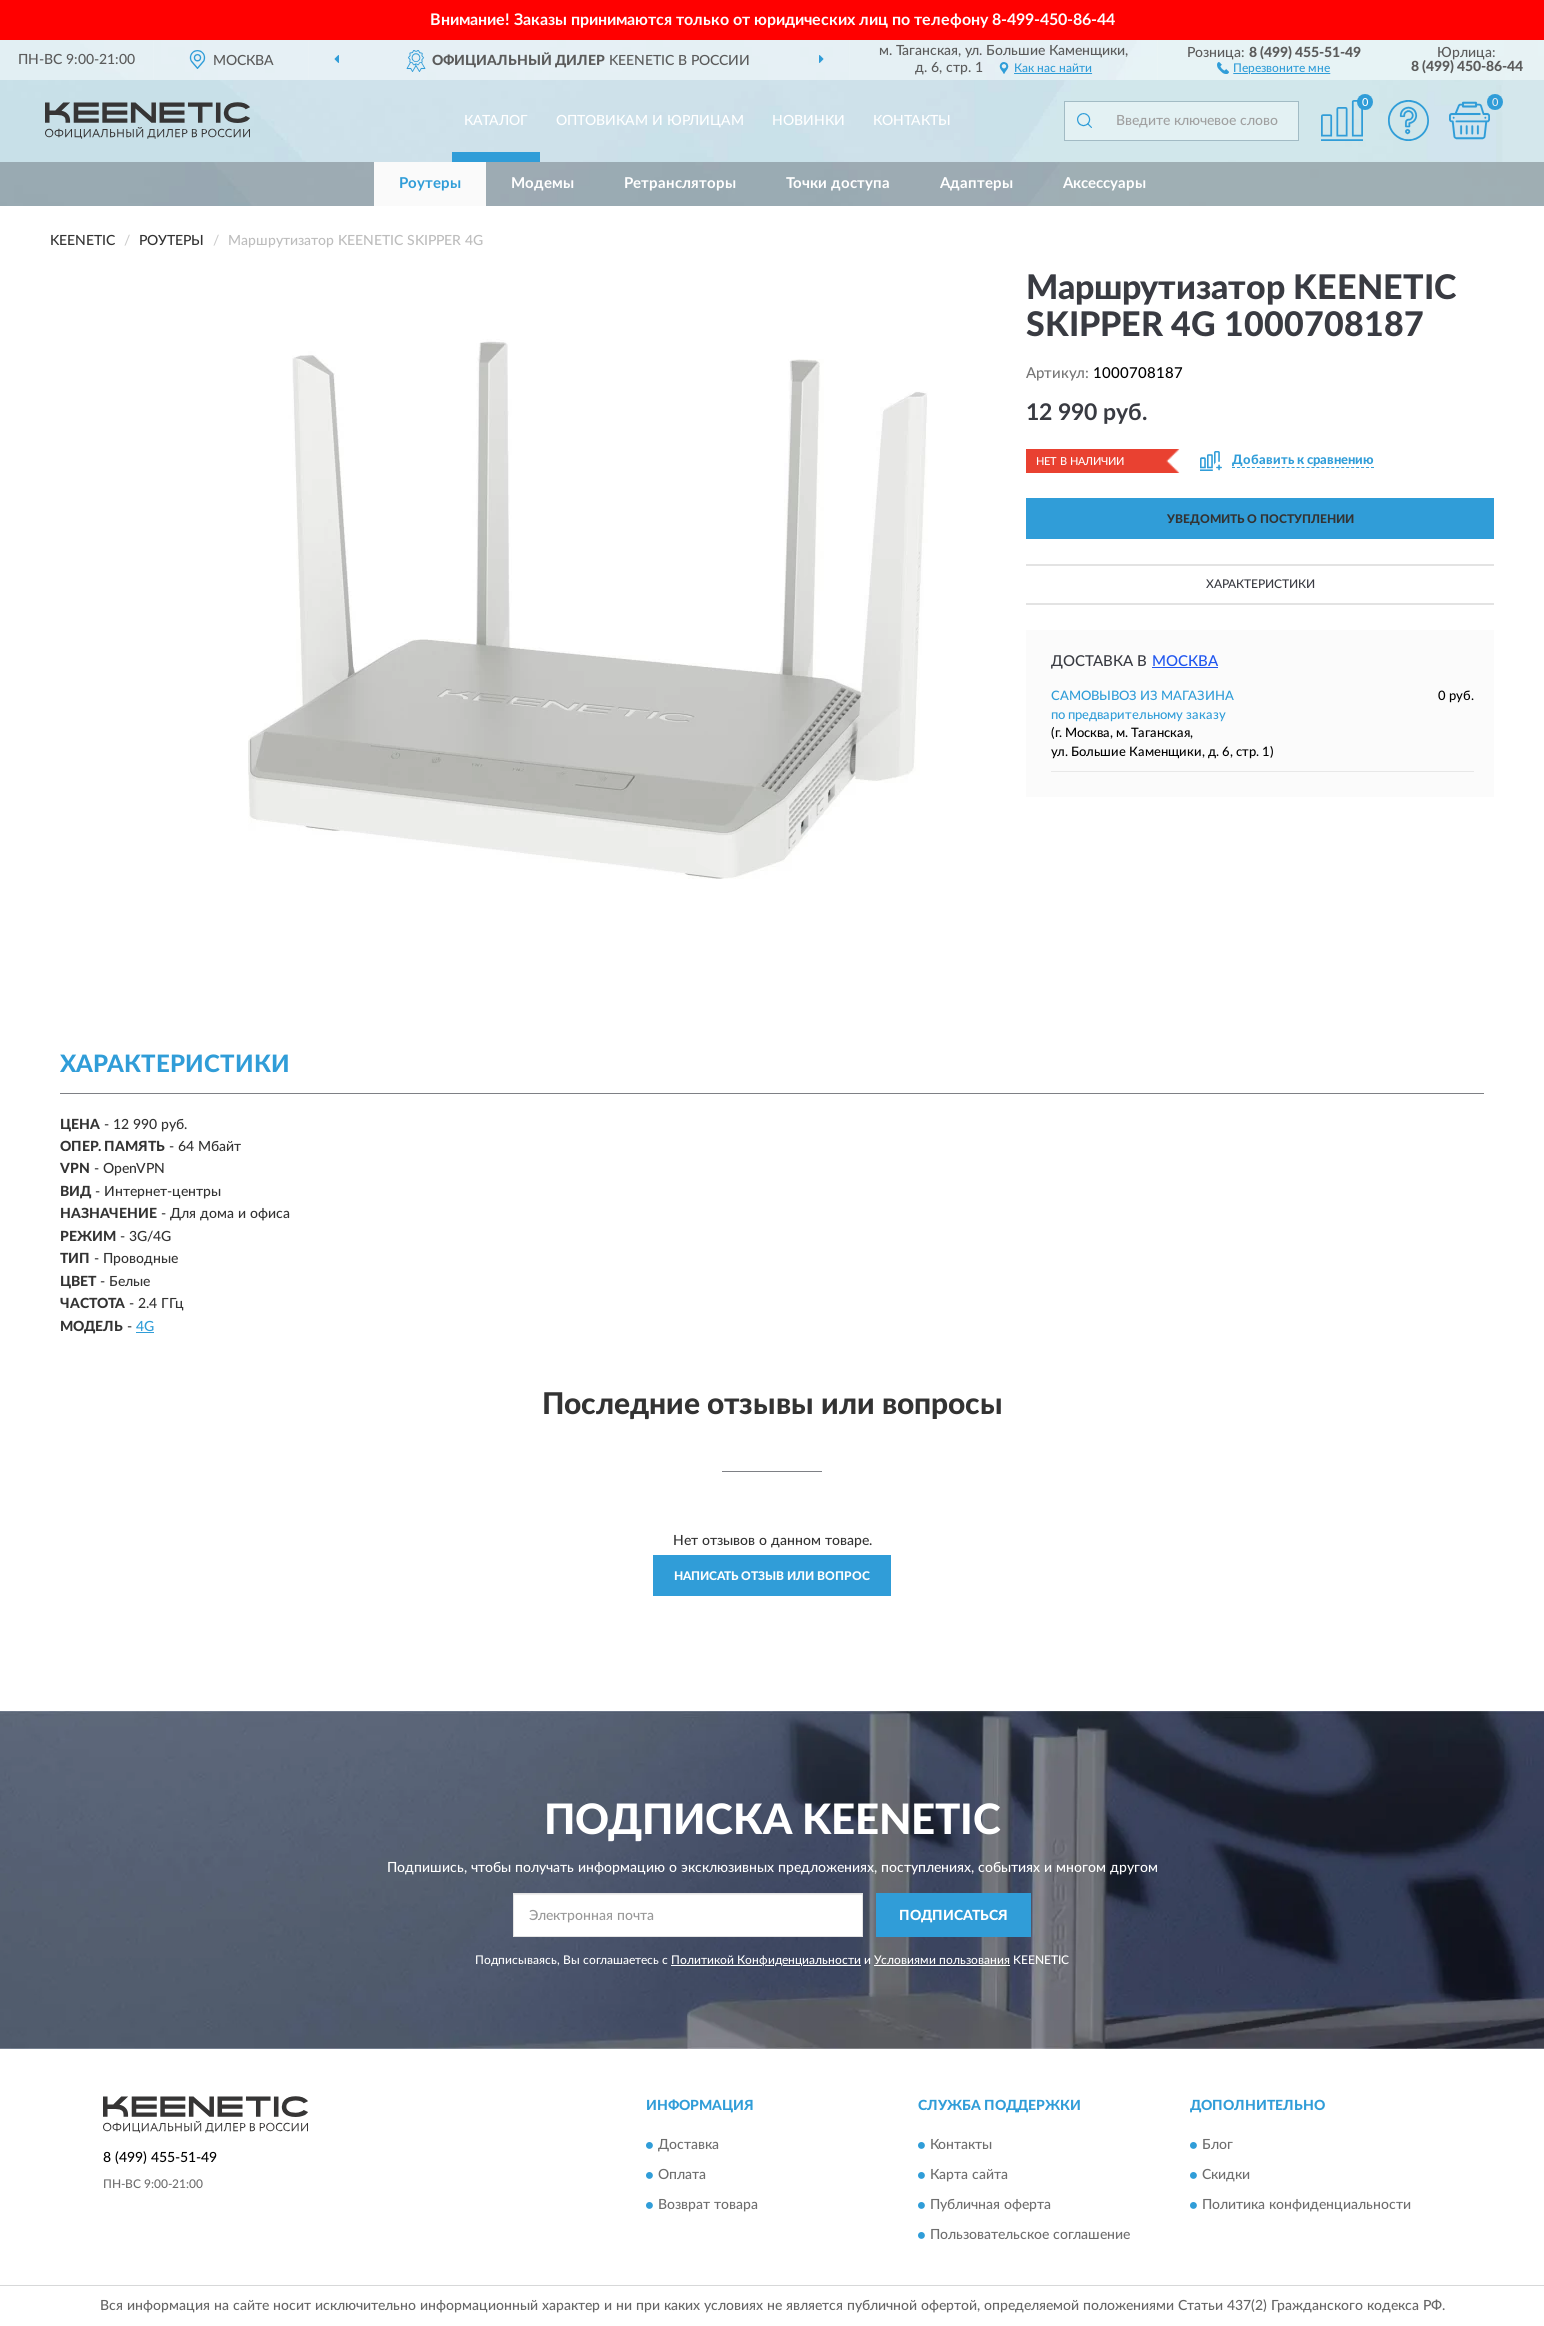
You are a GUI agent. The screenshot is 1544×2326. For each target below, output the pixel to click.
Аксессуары (1104, 183)
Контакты (912, 121)
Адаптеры (976, 183)
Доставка (688, 2145)
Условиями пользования (942, 1960)
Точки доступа (838, 183)
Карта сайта (969, 2175)
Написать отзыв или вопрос (772, 1576)
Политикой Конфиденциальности (766, 1960)
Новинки (808, 121)
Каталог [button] (496, 121)
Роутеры (430, 183)
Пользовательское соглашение (1030, 2235)
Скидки (1226, 2175)
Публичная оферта (990, 2205)
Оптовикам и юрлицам (650, 121)
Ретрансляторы (680, 183)
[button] (1273, 67)
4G (145, 1327)
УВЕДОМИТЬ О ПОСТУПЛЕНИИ (1260, 519)
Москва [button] (1185, 661)
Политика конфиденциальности (1306, 2205)
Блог (1217, 2145)
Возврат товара (708, 2205)
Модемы (542, 183)
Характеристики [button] (1260, 584)
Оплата (682, 2175)
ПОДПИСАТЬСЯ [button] (953, 1916)
